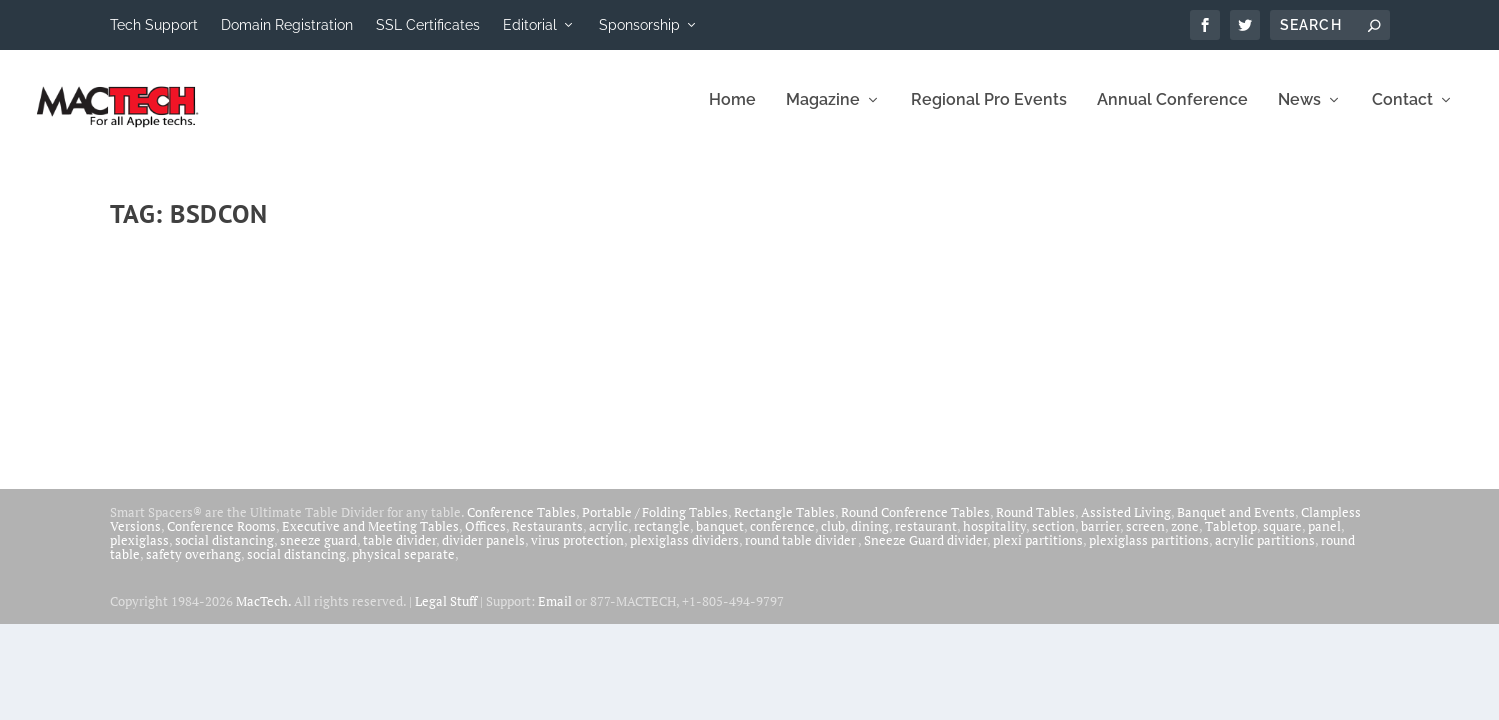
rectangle (662, 538)
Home (732, 112)
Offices (485, 538)
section (1053, 538)
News (1299, 112)
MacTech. (263, 613)
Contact (1402, 112)
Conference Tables (521, 524)
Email (555, 613)
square (1282, 538)
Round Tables (1035, 524)
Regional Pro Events (989, 112)
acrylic (608, 538)
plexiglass (139, 552)
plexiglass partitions (1149, 552)
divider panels (483, 552)
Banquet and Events (1236, 524)
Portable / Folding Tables (655, 524)
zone (1185, 538)
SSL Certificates (428, 25)
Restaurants (547, 538)
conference (782, 538)
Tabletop (1231, 538)
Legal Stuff (446, 613)
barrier (1100, 538)
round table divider (801, 552)
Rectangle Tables (784, 524)
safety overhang (193, 566)
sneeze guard (318, 552)
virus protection (577, 552)
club (833, 538)
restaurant (926, 538)
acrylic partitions (1265, 552)
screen (1145, 538)
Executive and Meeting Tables (370, 538)
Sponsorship (639, 25)
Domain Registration (287, 25)
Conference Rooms (221, 538)
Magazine (823, 112)
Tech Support (154, 25)
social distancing (224, 552)
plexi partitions (1038, 552)
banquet (720, 538)
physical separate (403, 566)
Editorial (530, 25)
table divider (399, 552)
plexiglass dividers (684, 552)
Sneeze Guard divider (925, 552)
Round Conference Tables (915, 524)
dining (870, 538)
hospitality (994, 538)
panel (1324, 538)
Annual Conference (1172, 112)
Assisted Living (1126, 524)
